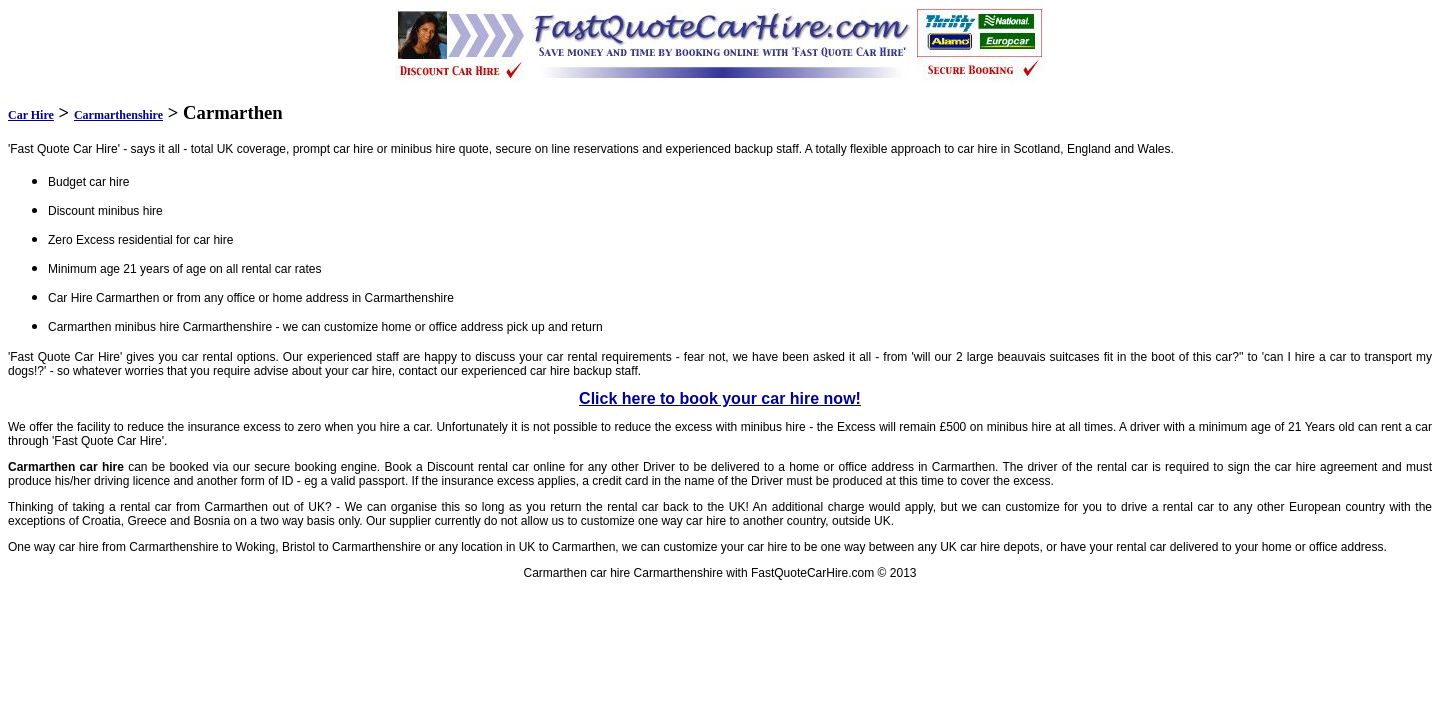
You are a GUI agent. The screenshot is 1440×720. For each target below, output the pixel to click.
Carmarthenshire (118, 115)
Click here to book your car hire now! (720, 398)
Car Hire (31, 115)
